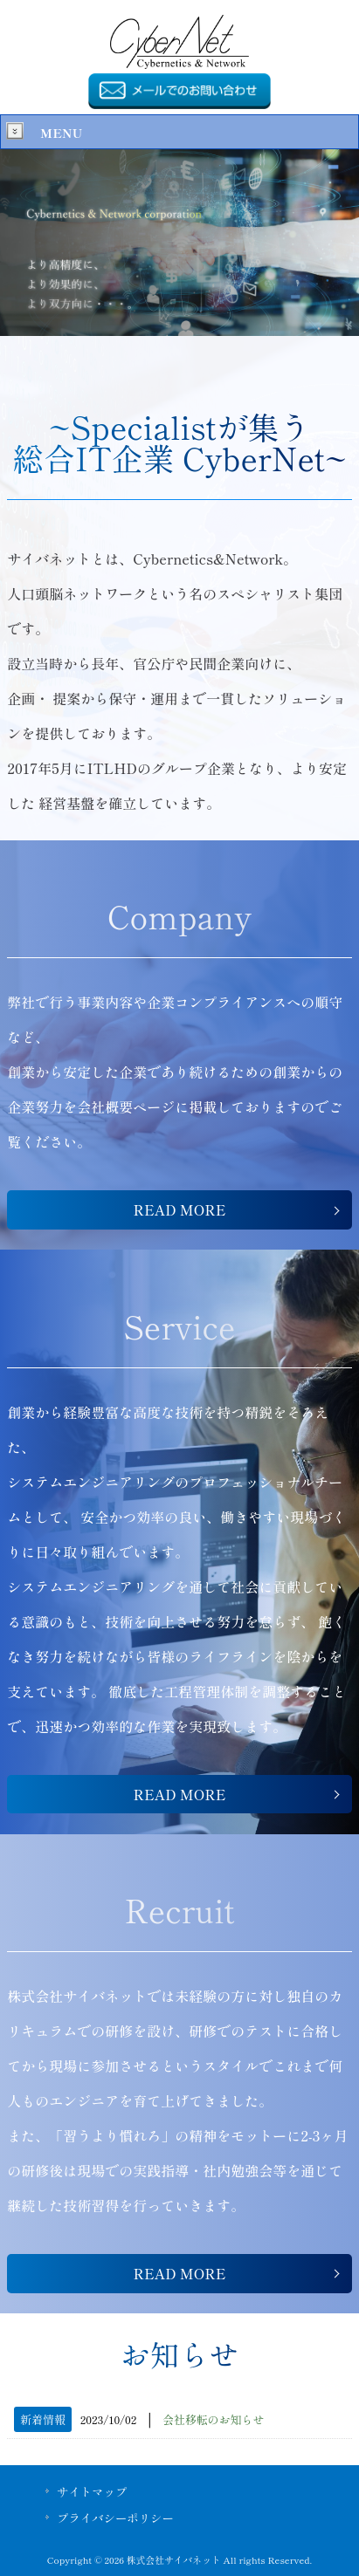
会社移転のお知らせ (213, 2419)
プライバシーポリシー (115, 2517)
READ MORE (180, 1209)
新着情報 (43, 2419)
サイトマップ (92, 2491)
